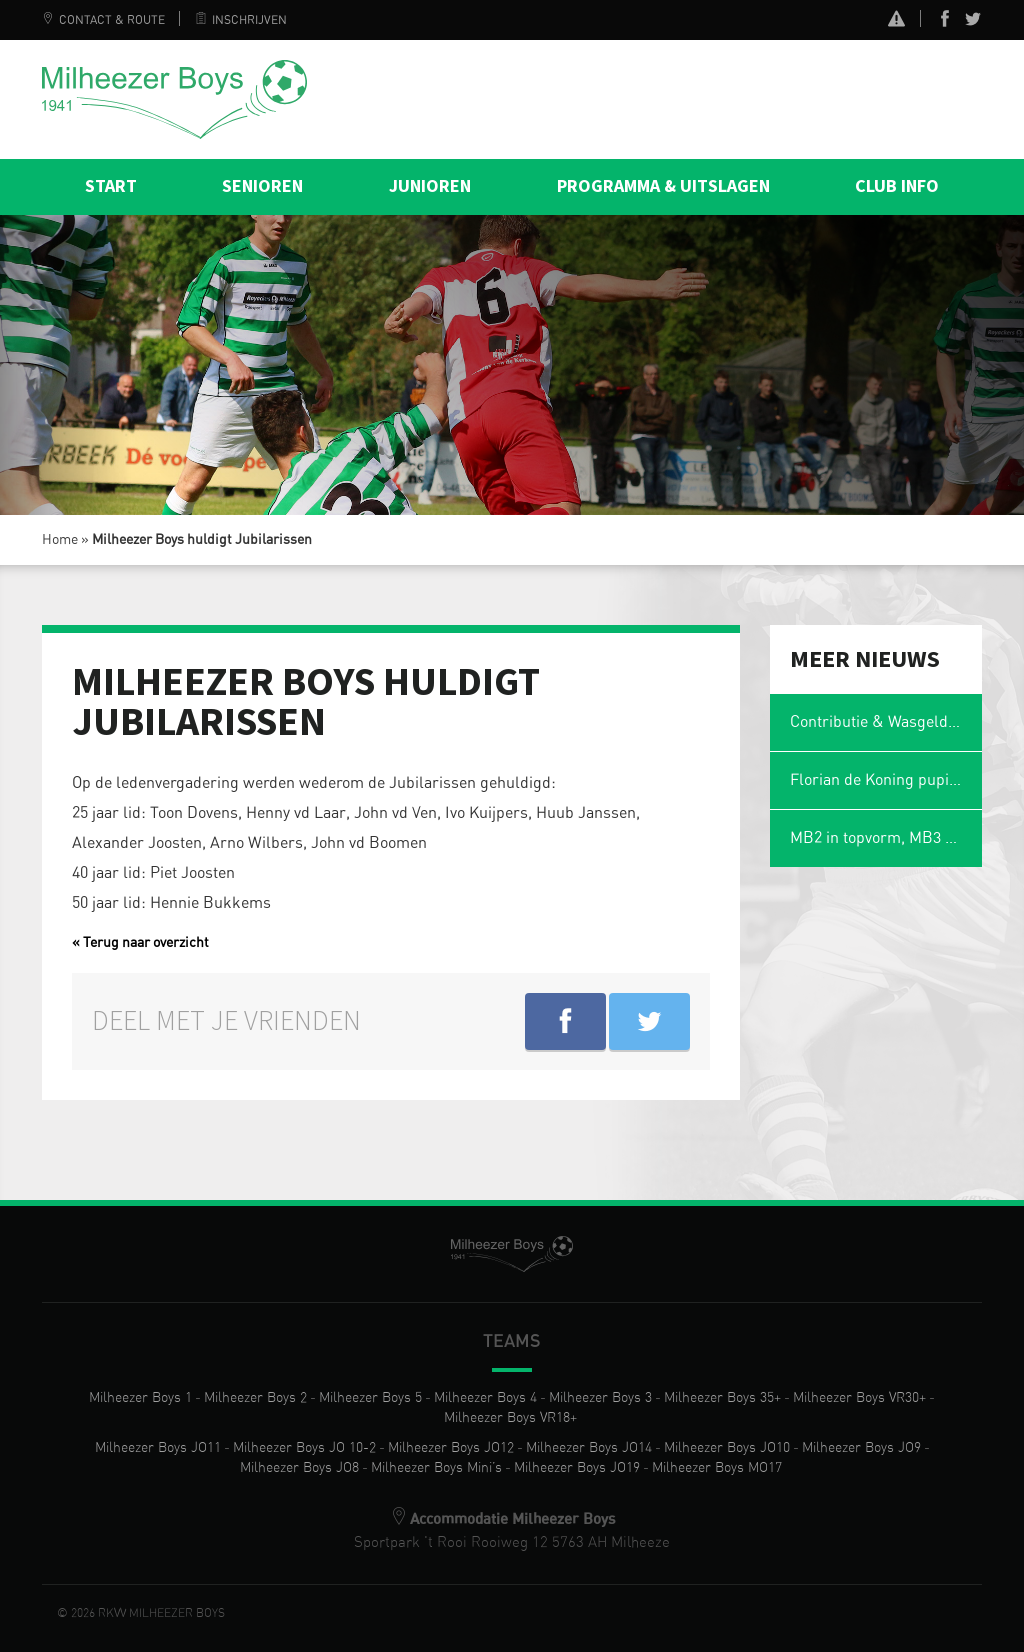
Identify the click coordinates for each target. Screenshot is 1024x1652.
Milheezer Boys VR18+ (510, 1418)
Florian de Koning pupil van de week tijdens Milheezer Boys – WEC (886, 780)
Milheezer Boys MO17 (717, 1468)
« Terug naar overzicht (140, 943)
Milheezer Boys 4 (485, 1398)
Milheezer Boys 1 (140, 1398)
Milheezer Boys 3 (600, 1398)
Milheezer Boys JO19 (577, 1468)
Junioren (430, 186)
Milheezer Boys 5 (370, 1398)
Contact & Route (103, 20)
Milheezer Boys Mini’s (436, 1468)
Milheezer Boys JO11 (158, 1448)
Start (111, 186)
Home (60, 540)
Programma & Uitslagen (663, 186)
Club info (897, 186)
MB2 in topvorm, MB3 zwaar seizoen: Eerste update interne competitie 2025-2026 (886, 838)
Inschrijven (241, 20)
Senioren (262, 186)
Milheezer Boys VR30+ (859, 1398)
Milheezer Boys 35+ (722, 1398)
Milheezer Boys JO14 (589, 1448)
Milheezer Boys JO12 (451, 1448)
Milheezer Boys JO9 (861, 1448)
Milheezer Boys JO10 (727, 1448)
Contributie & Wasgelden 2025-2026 (886, 722)
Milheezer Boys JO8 (299, 1468)
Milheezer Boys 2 (255, 1398)
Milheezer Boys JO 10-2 (304, 1448)
